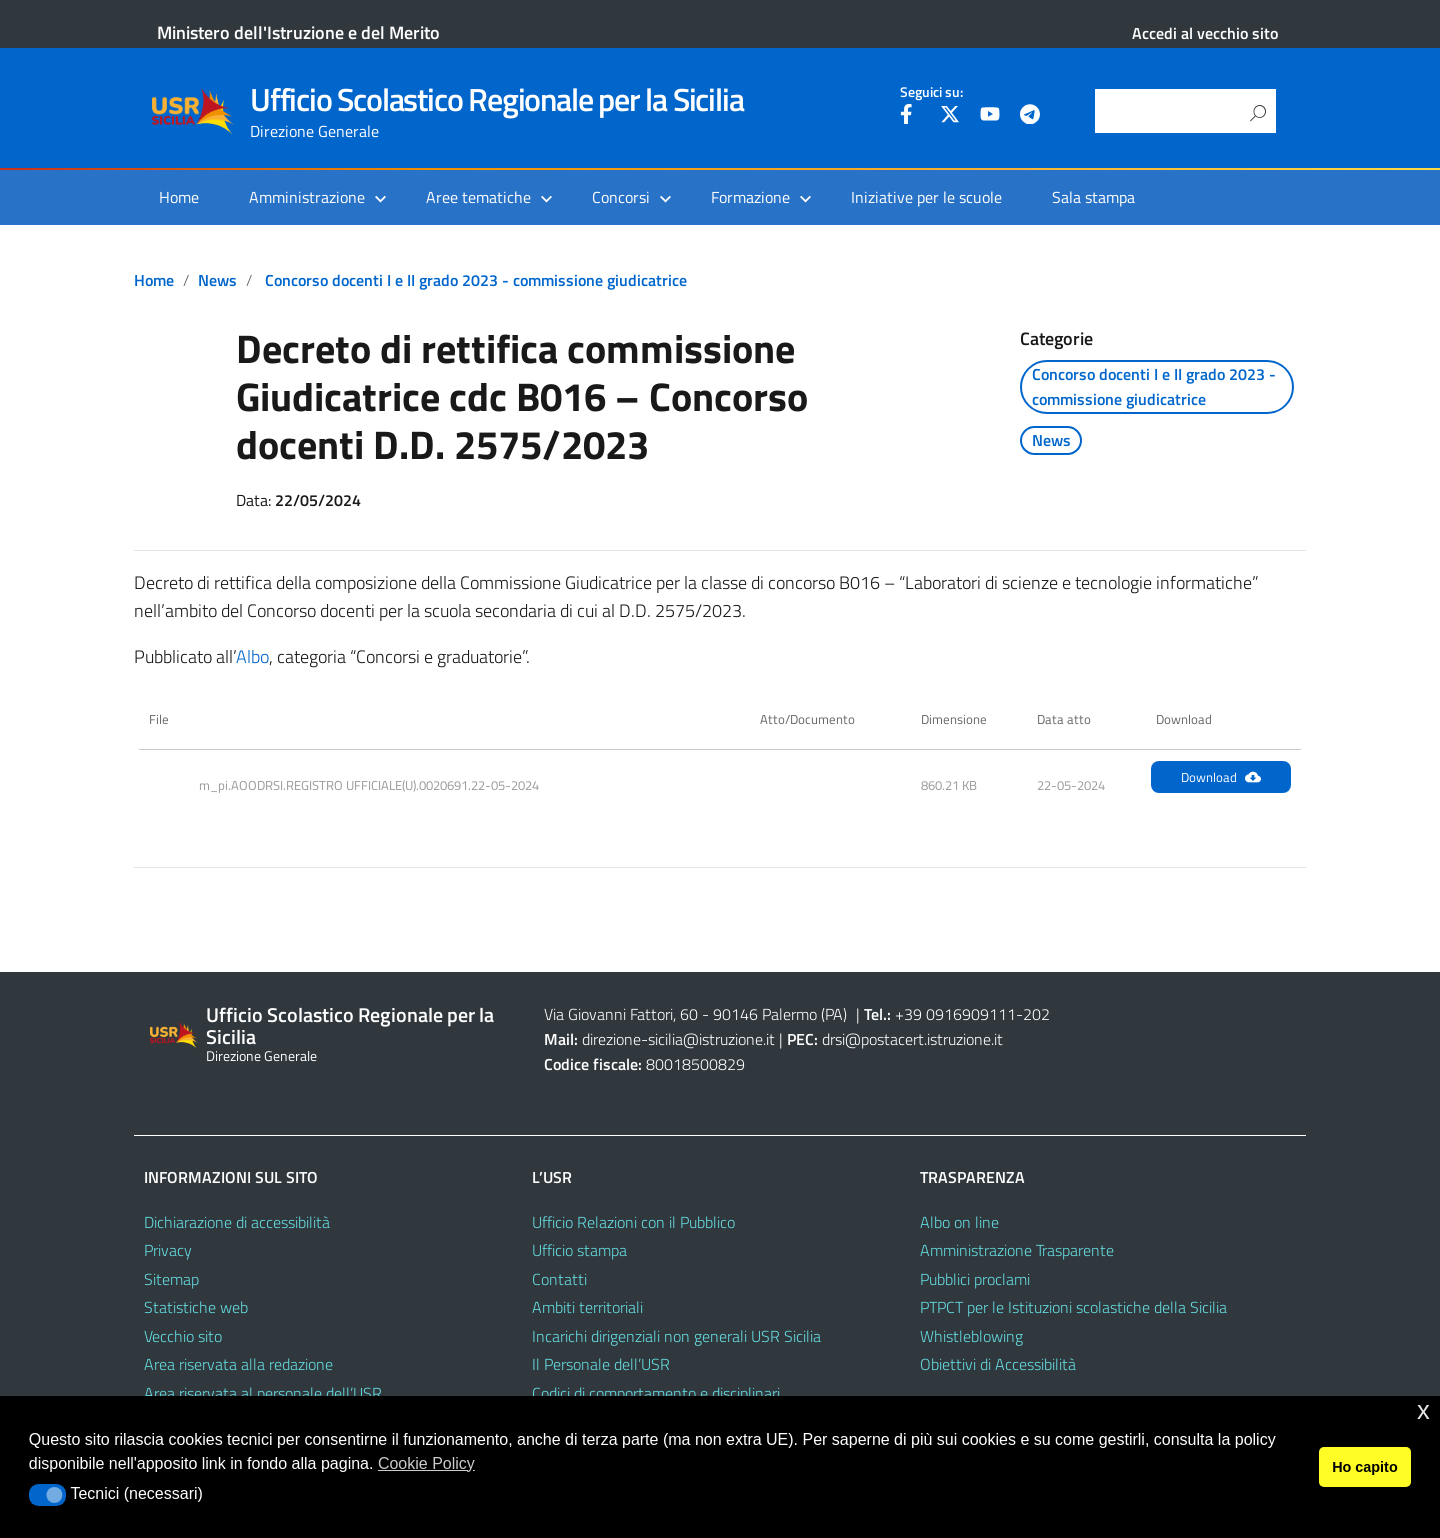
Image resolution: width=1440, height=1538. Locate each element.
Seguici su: (931, 92)
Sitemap (171, 1279)
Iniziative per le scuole (926, 197)
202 (1036, 1014)
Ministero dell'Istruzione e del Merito (298, 32)
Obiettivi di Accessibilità (998, 1364)
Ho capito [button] (1365, 1467)
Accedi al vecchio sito (1205, 33)
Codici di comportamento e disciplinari (656, 1393)
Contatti (559, 1279)
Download (1221, 777)
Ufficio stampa (579, 1250)
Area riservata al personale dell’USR (263, 1393)
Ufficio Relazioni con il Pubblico (633, 1222)
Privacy (168, 1250)
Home (179, 197)
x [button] (1423, 1410)
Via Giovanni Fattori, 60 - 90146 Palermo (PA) (695, 1014)
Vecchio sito (183, 1336)
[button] (47, 1495)
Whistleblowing (971, 1336)
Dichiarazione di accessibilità (237, 1222)
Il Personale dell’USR (601, 1364)
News (217, 280)
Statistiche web (196, 1307)
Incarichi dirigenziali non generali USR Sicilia (676, 1336)
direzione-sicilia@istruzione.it (678, 1039)
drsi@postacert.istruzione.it (912, 1039)
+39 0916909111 (955, 1014)
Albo (252, 656)
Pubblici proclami (975, 1279)
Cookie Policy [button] (426, 1463)
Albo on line (959, 1222)
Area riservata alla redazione (238, 1364)
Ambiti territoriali (587, 1307)
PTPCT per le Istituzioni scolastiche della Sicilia (1073, 1307)
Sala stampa (1093, 197)
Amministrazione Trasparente (1017, 1250)
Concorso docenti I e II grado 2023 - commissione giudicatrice (476, 280)
